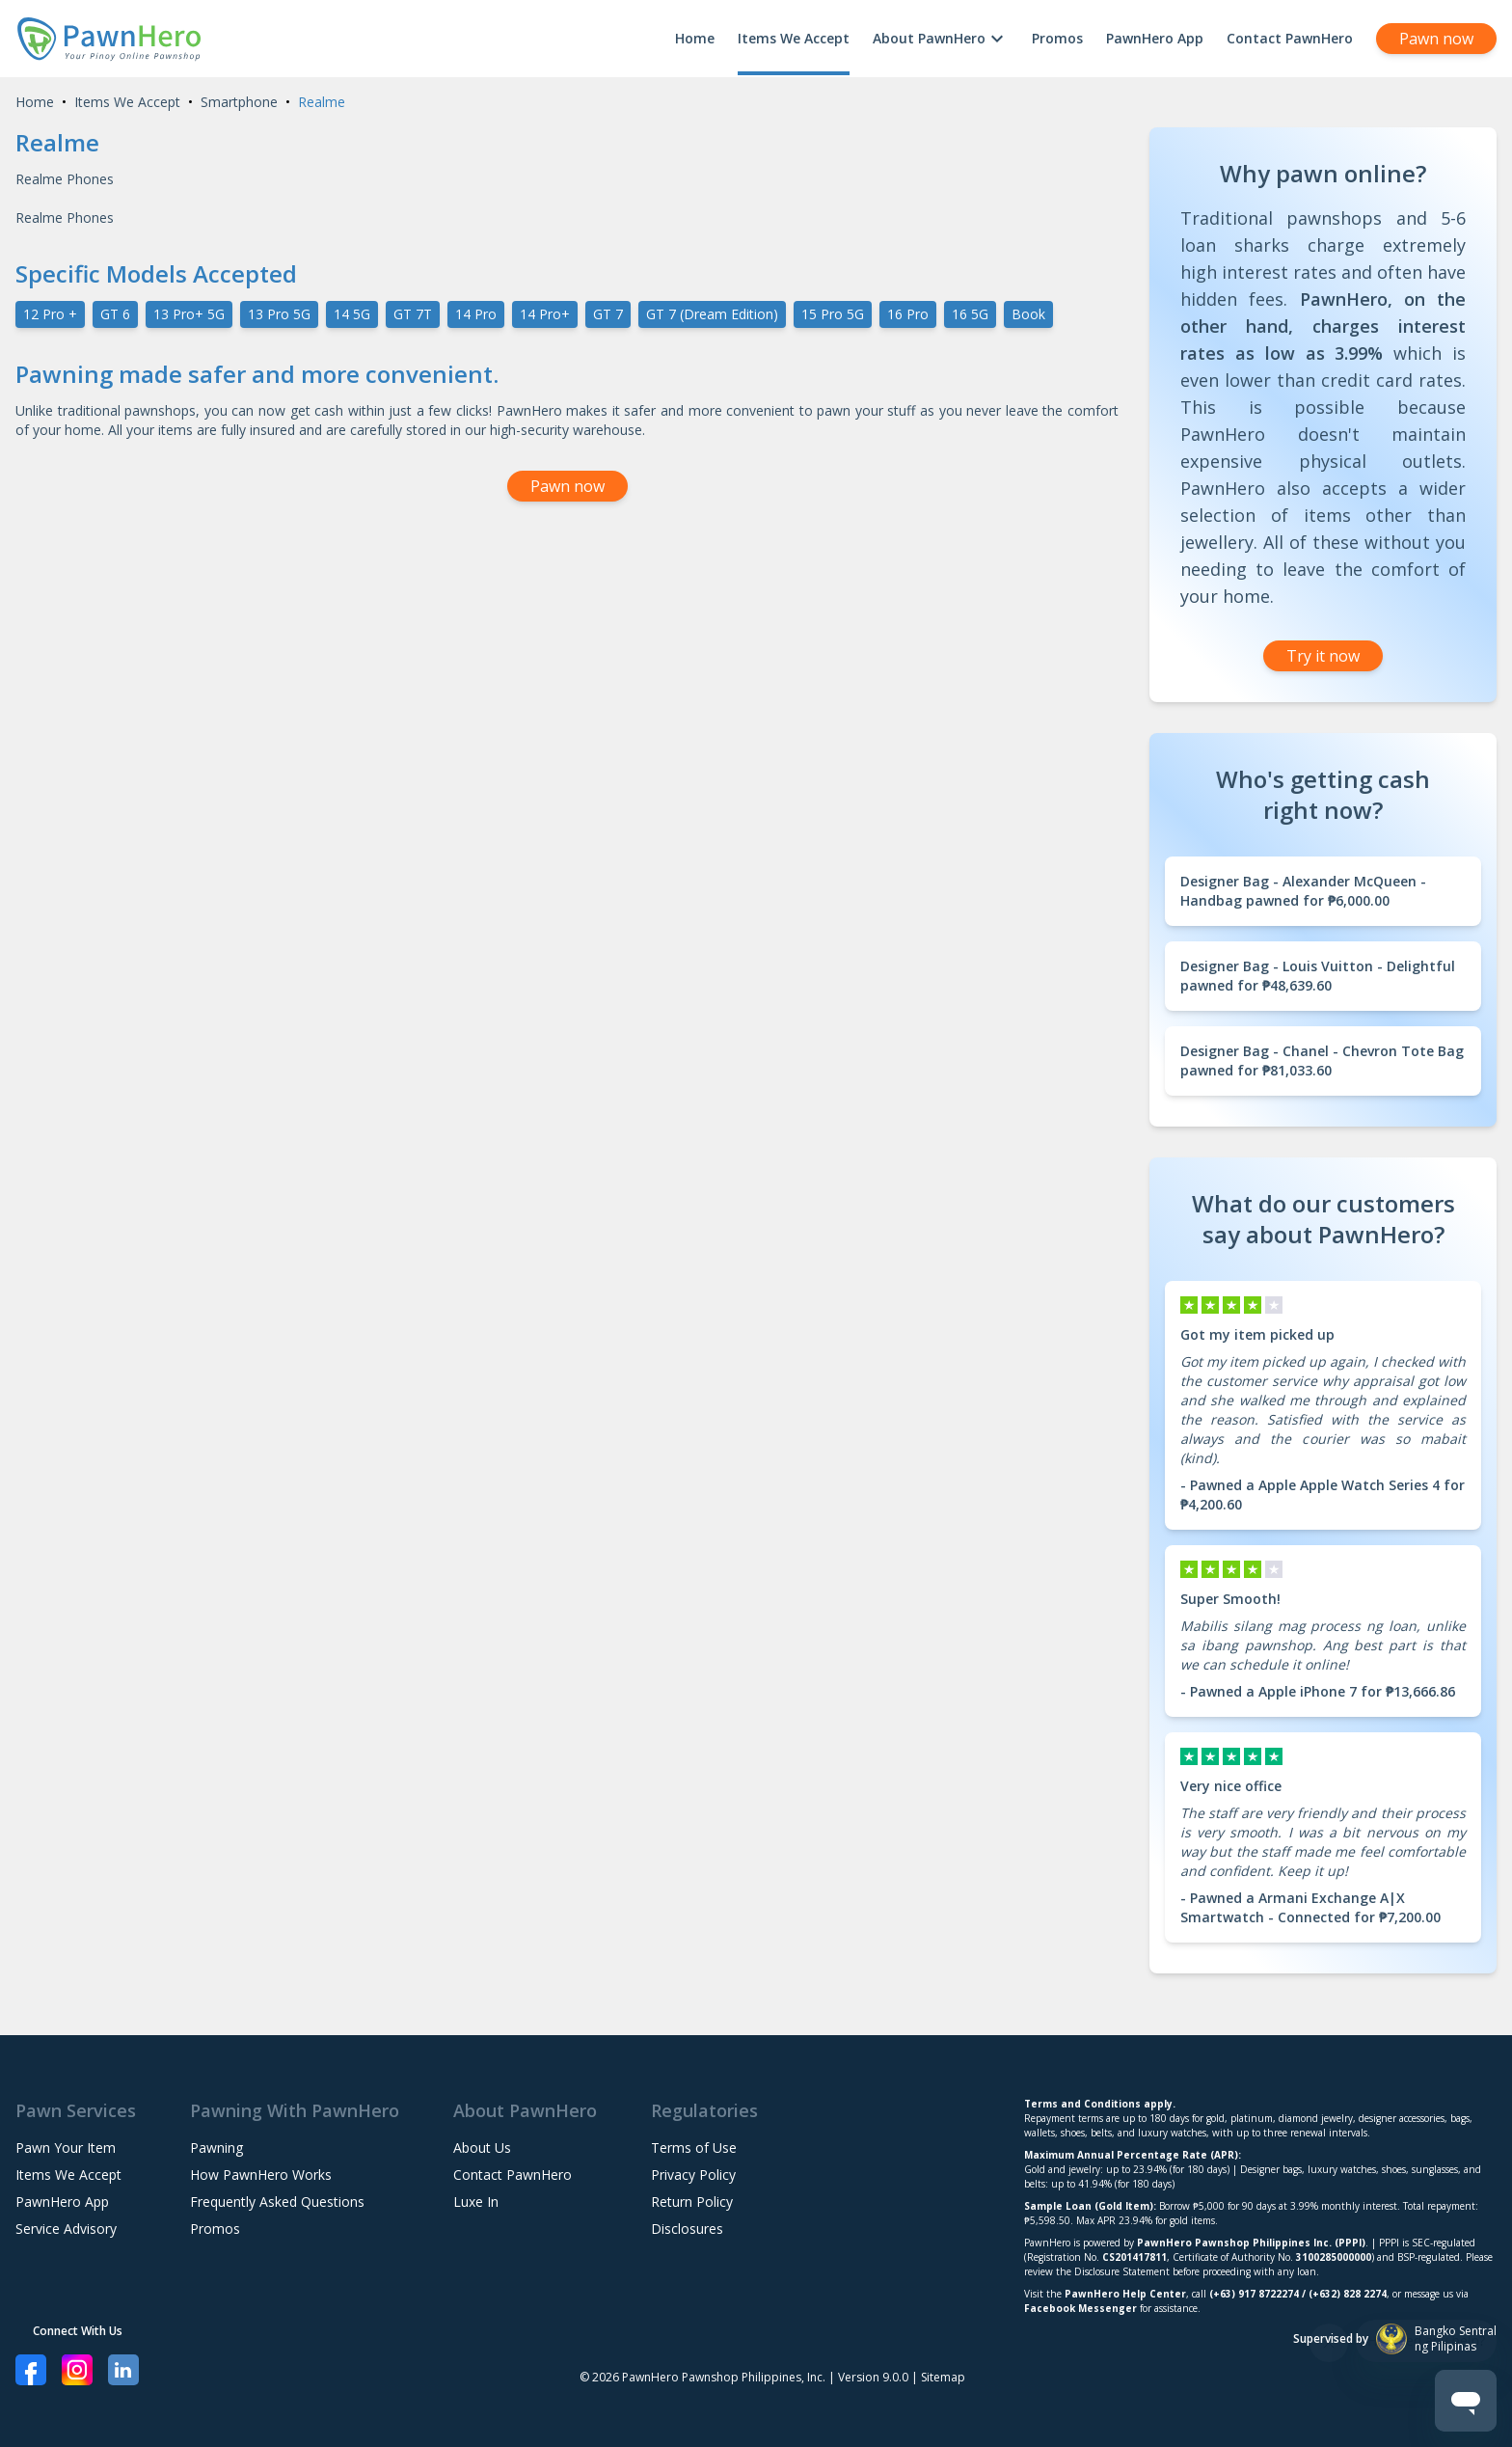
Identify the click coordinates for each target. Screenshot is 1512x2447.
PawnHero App (1154, 38)
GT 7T (412, 314)
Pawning (216, 2147)
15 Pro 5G (832, 314)
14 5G (352, 314)
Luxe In (476, 2201)
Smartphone (239, 102)
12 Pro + (50, 314)
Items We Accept (794, 38)
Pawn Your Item (65, 2147)
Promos (1057, 38)
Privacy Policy (693, 2174)
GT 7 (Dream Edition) (712, 314)
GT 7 (608, 314)
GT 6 (115, 314)
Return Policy (692, 2201)
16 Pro (908, 314)
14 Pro (476, 314)
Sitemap (943, 2377)
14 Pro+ (545, 314)
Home (695, 38)
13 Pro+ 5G (189, 314)
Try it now (1323, 655)
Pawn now (1436, 38)
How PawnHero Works (261, 2174)
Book (1028, 314)
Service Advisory (66, 2228)
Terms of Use (694, 2147)
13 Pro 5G (279, 314)
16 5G (970, 314)
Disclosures (687, 2228)
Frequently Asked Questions (277, 2201)
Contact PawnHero (1290, 38)
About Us (482, 2147)
